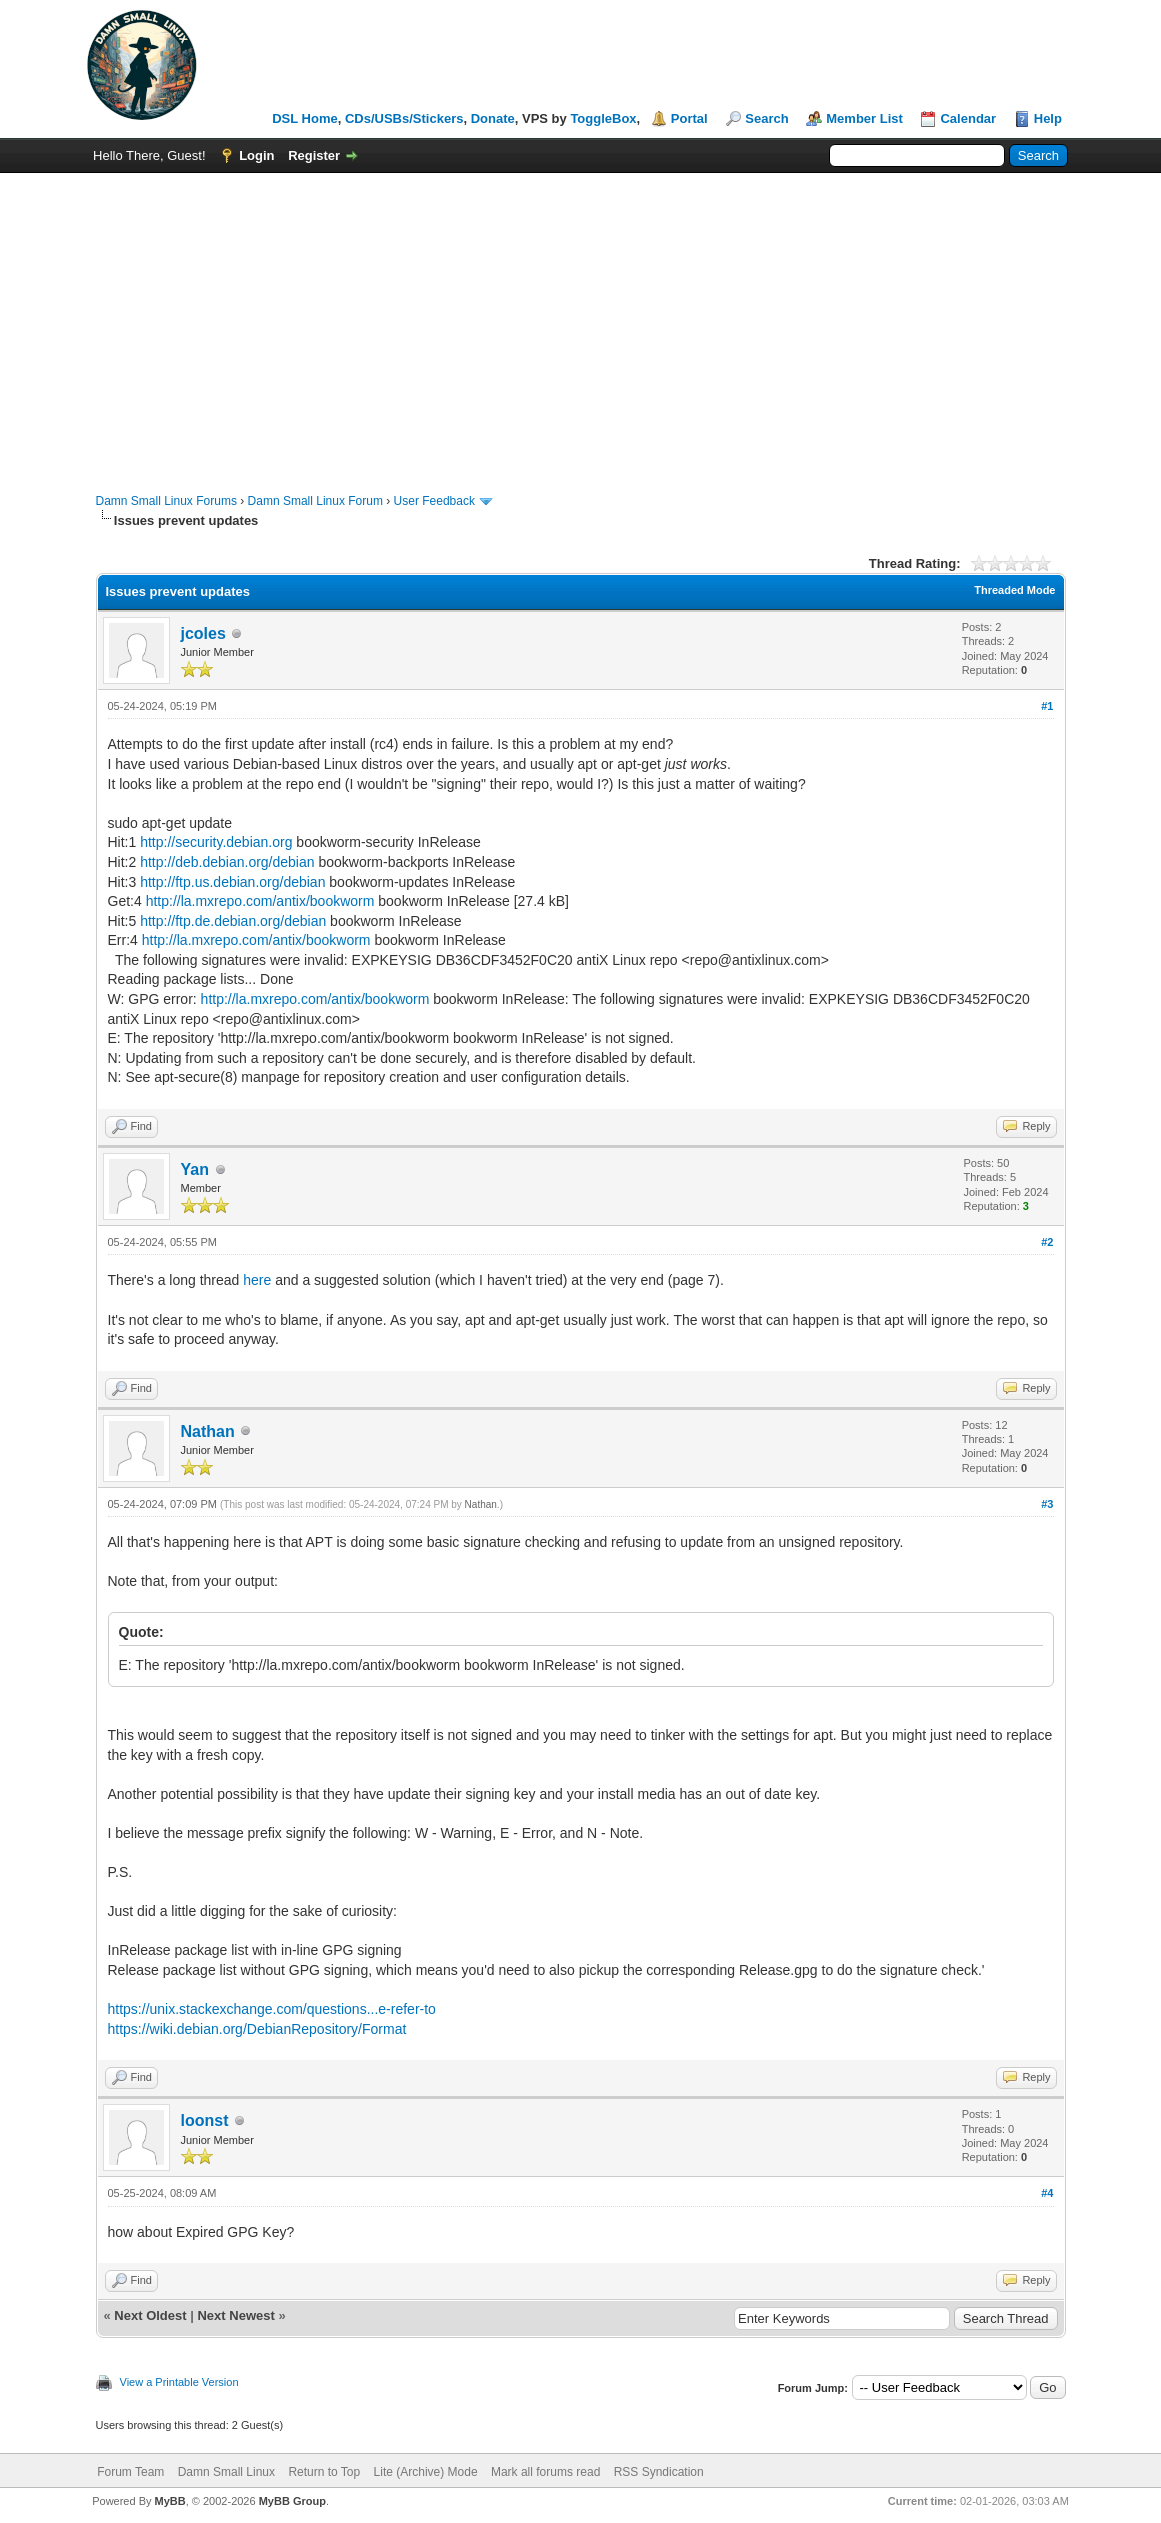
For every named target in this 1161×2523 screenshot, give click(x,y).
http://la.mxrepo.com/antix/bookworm (260, 901)
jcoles (203, 633)
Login (256, 155)
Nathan (208, 1431)
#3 (1047, 1504)
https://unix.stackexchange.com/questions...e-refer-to (272, 2009)
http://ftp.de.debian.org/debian (233, 921)
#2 (1047, 1242)
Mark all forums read (545, 2472)
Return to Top (324, 2472)
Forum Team (130, 2472)
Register (314, 155)
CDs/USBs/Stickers (404, 118)
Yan (195, 1169)
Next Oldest (150, 2315)
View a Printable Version (179, 2382)
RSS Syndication (659, 2472)
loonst (205, 2120)
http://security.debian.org (216, 842)
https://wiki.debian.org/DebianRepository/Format (257, 2029)
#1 (1047, 706)
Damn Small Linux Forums (166, 501)
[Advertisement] (580, 323)
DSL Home (305, 118)
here (257, 1280)
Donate (493, 118)
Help (1048, 118)
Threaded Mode (1014, 590)
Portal (689, 118)
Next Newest (235, 2315)
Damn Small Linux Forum (315, 501)
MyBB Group (292, 2501)
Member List (864, 118)
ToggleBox (603, 118)
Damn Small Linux (226, 2472)
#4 (1047, 2193)
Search (766, 118)
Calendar (968, 118)
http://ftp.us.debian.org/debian (232, 882)
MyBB (170, 2501)
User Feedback (434, 501)
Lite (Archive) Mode (426, 2472)
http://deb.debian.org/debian (227, 862)
